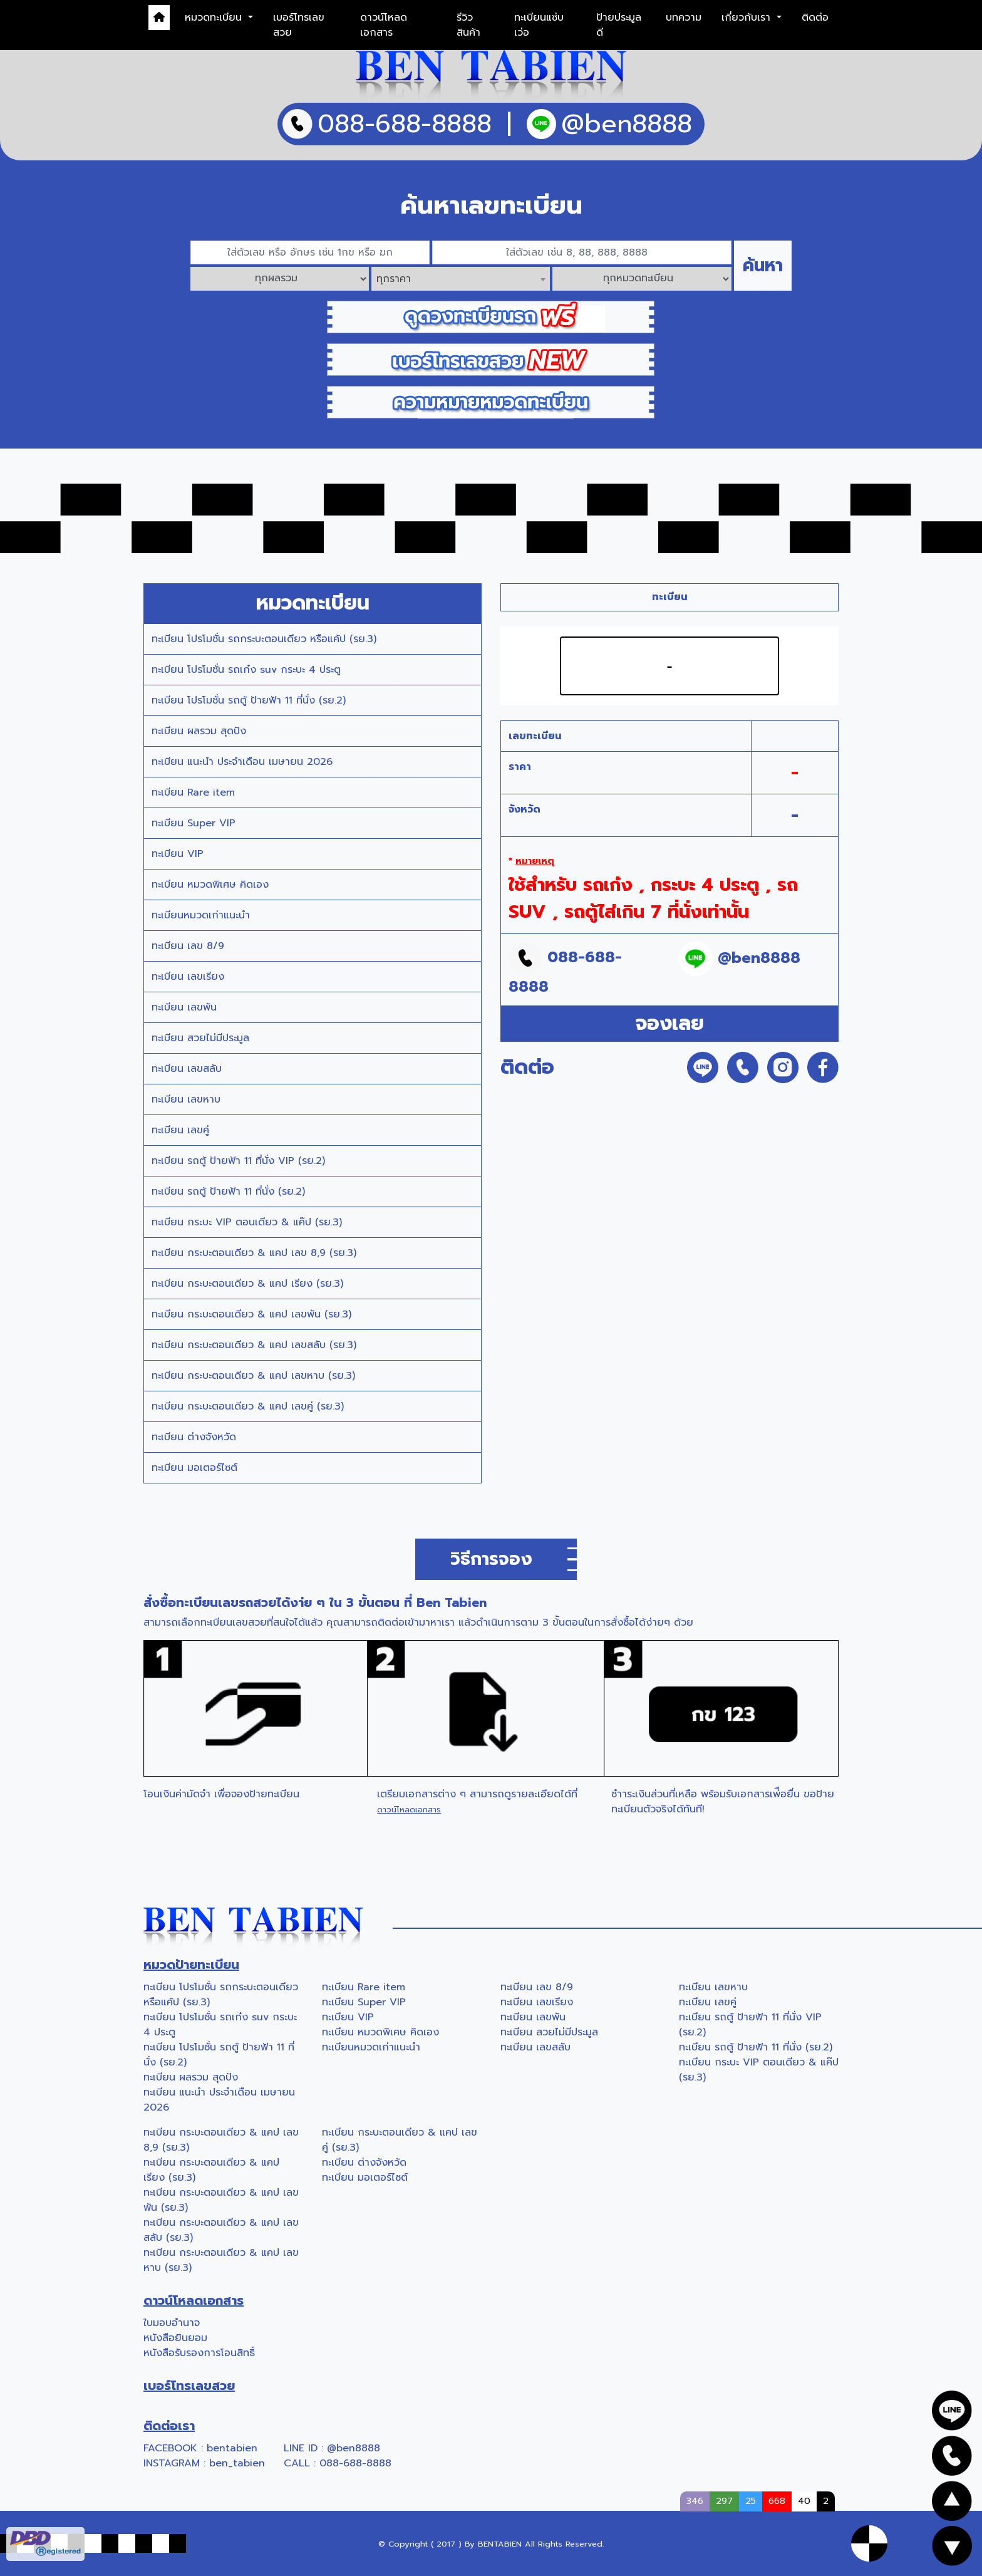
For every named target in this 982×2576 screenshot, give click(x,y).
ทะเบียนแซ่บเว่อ (539, 25)
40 (804, 2501)
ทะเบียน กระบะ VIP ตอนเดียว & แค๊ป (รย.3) (247, 1222)
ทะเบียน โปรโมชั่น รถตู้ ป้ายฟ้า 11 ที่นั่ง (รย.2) (249, 700)
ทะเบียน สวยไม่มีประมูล (200, 1038)
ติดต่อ (815, 17)
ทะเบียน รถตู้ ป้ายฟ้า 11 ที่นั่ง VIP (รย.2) (238, 1160)
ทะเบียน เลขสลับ (187, 1068)
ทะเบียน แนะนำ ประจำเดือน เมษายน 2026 (242, 761)
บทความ (683, 17)
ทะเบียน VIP (178, 853)
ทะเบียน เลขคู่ (180, 1130)
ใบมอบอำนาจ (171, 2322)
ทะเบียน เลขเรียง (188, 976)
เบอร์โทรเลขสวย (298, 25)
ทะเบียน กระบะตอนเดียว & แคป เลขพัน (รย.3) (251, 1314)
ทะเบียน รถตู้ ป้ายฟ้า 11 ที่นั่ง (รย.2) (228, 1191)
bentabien (232, 2448)
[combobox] (460, 279)
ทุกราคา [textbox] (393, 278)
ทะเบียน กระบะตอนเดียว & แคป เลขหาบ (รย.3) (253, 1375)
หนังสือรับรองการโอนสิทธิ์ (199, 2352)
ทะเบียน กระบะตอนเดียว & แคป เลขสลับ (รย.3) (254, 1345)
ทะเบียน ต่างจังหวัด (194, 1437)
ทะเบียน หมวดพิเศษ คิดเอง (210, 884)
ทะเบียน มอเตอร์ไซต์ (194, 1467)
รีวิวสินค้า (468, 25)
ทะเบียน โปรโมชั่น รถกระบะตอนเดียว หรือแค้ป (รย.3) (264, 639)
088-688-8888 (355, 2463)
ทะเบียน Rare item (193, 792)
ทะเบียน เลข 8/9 (188, 945)
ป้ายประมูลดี (618, 25)
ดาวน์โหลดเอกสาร (383, 25)
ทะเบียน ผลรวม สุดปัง (199, 731)
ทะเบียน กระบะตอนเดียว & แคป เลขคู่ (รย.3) (248, 1406)
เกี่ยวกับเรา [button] (747, 17)
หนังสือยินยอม (175, 2337)
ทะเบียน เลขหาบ (186, 1099)
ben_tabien (237, 2463)
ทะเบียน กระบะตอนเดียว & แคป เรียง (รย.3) (247, 1283)
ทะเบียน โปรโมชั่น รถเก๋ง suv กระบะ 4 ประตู (246, 669)
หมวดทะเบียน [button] (215, 17)
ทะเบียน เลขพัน (184, 1007)
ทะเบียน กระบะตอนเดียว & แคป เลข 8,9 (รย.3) (254, 1252)
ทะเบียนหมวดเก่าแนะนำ (201, 915)
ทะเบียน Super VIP (193, 823)
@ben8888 (353, 2448)
